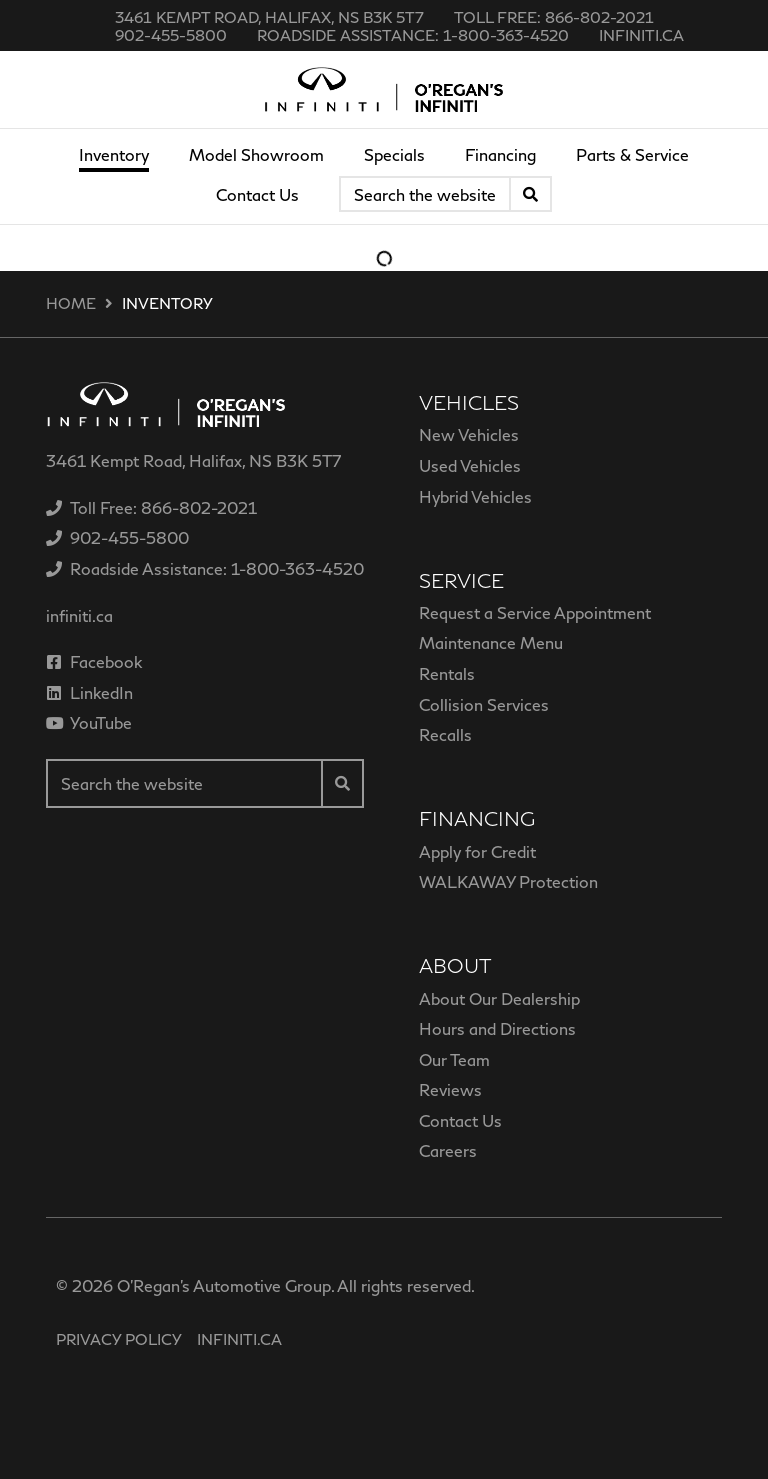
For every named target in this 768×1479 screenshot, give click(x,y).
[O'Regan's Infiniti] (384, 89)
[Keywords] (425, 194)
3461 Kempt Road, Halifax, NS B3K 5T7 (269, 17)
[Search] (530, 194)
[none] (554, 17)
